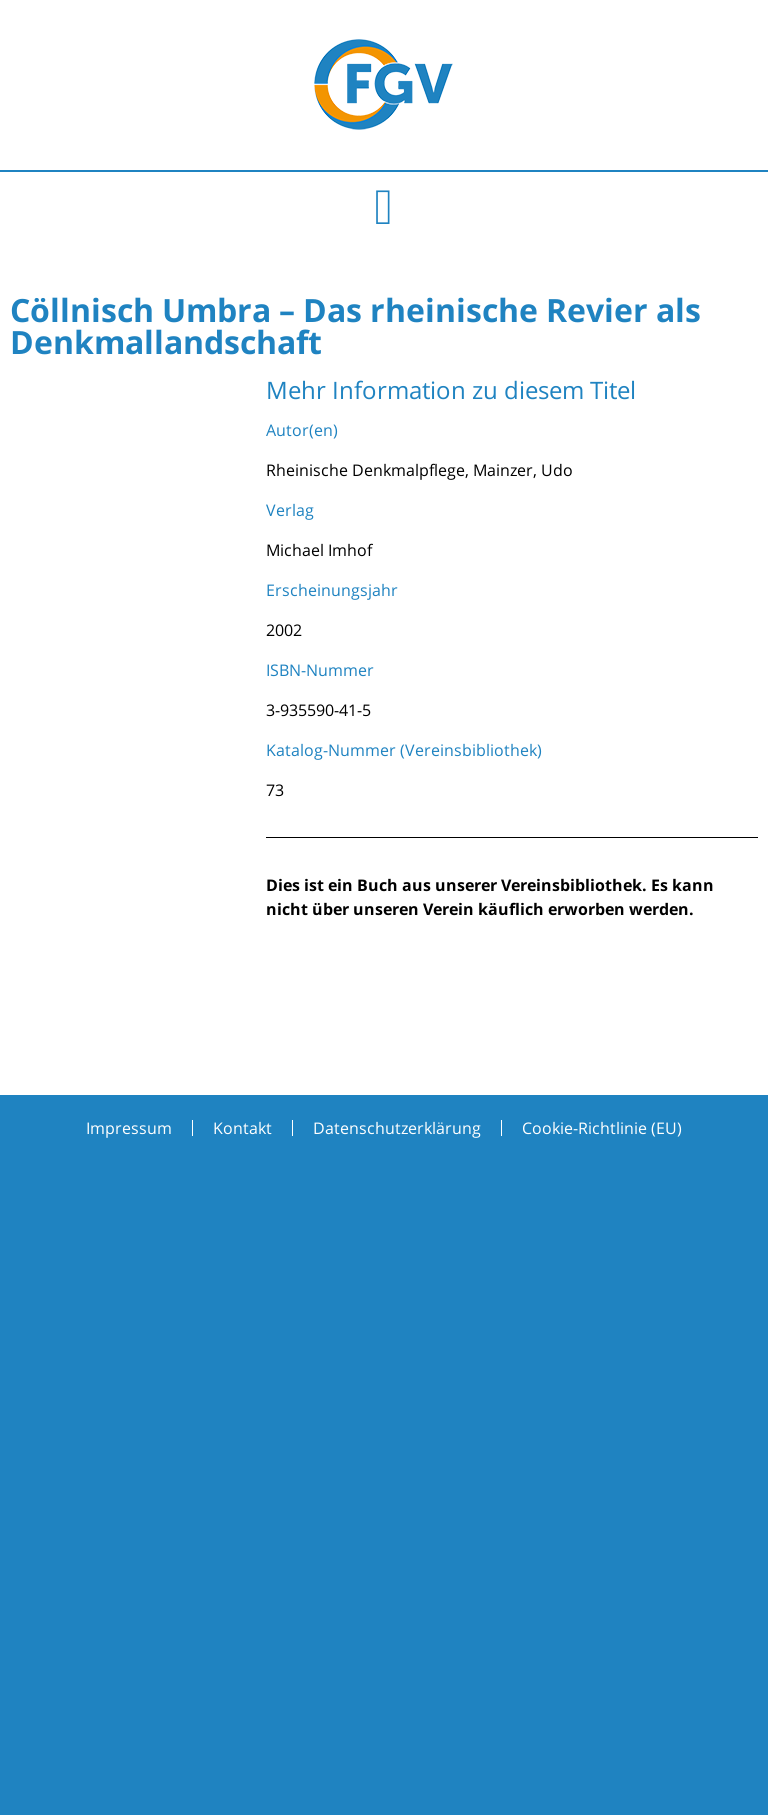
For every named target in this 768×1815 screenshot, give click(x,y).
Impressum (129, 1128)
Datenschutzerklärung (397, 1128)
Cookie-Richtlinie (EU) (602, 1128)
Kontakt (242, 1128)
